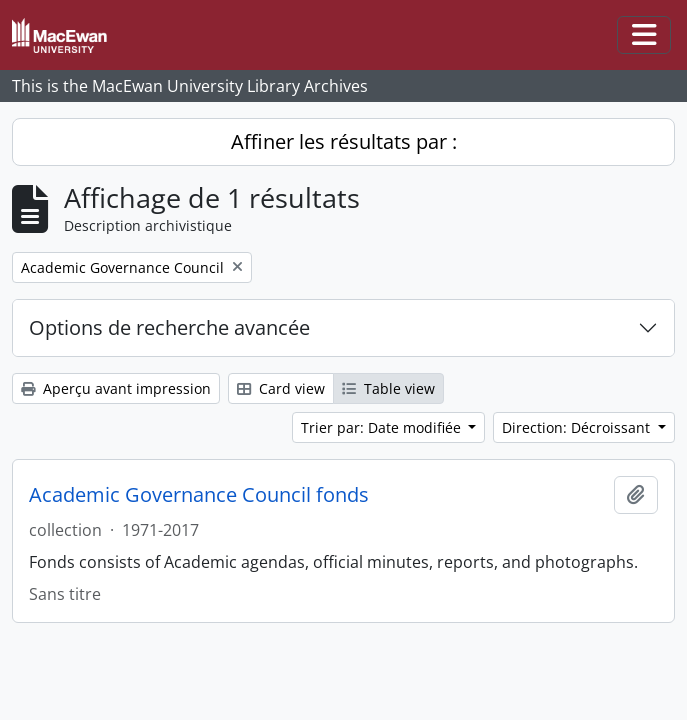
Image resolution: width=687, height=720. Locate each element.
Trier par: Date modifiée (383, 427)
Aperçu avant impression (116, 388)
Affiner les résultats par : (344, 141)
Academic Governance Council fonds (199, 495)
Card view (281, 388)
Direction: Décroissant (578, 427)
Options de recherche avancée (169, 327)
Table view (388, 388)
